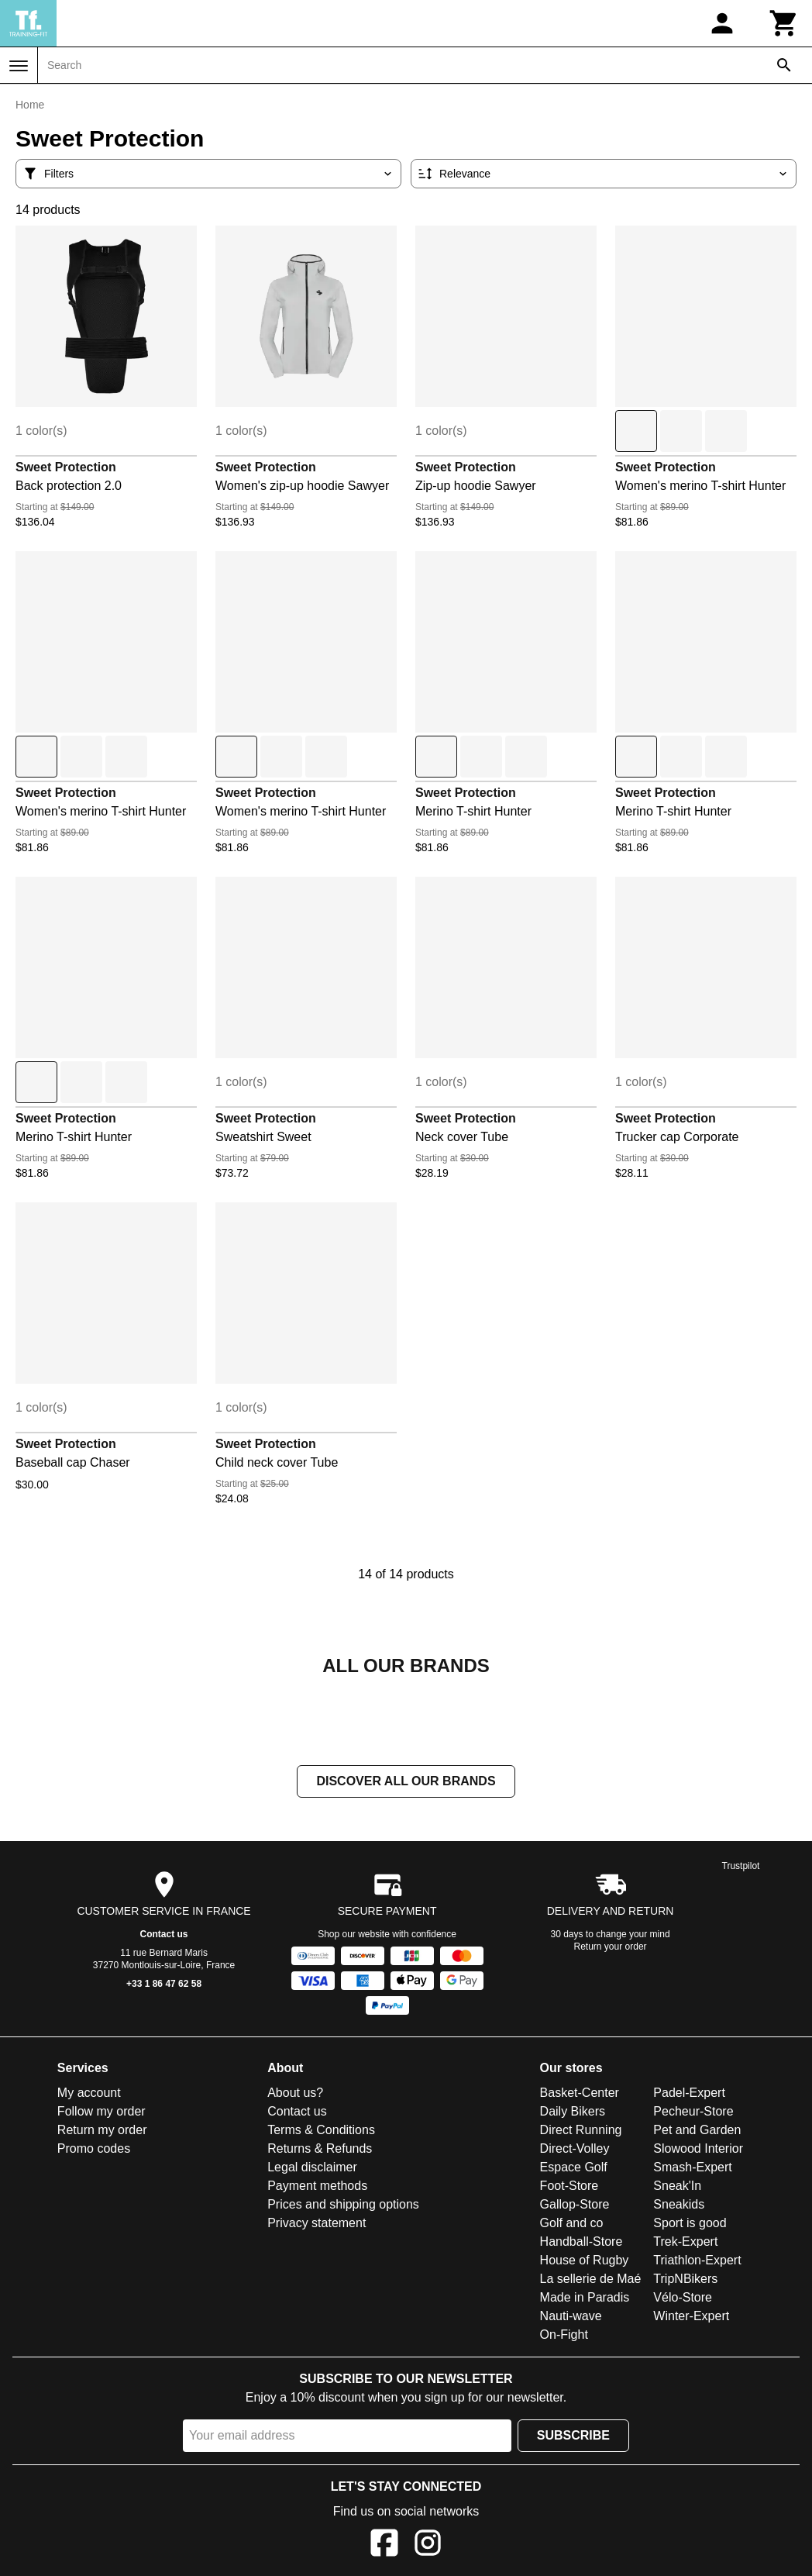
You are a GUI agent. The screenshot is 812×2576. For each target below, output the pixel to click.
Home (29, 104)
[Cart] (784, 23)
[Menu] (18, 65)
